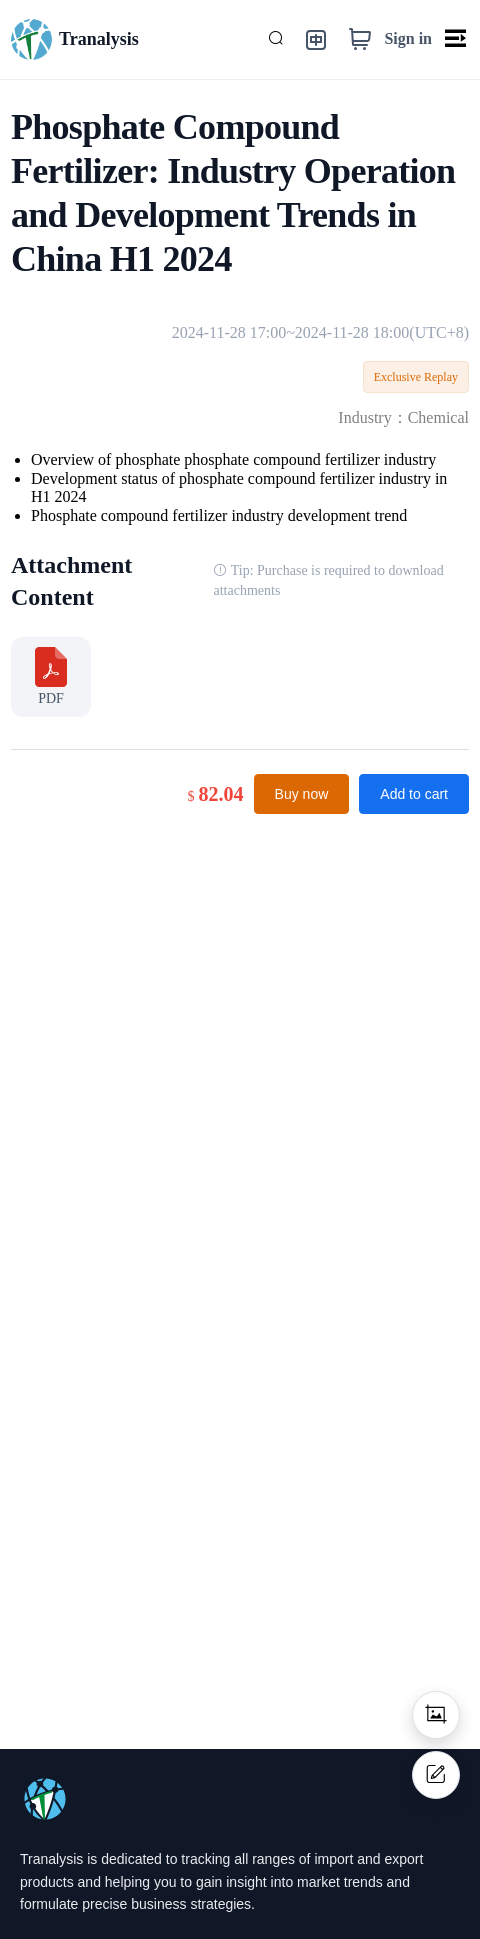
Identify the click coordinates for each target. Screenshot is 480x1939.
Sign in (408, 38)
